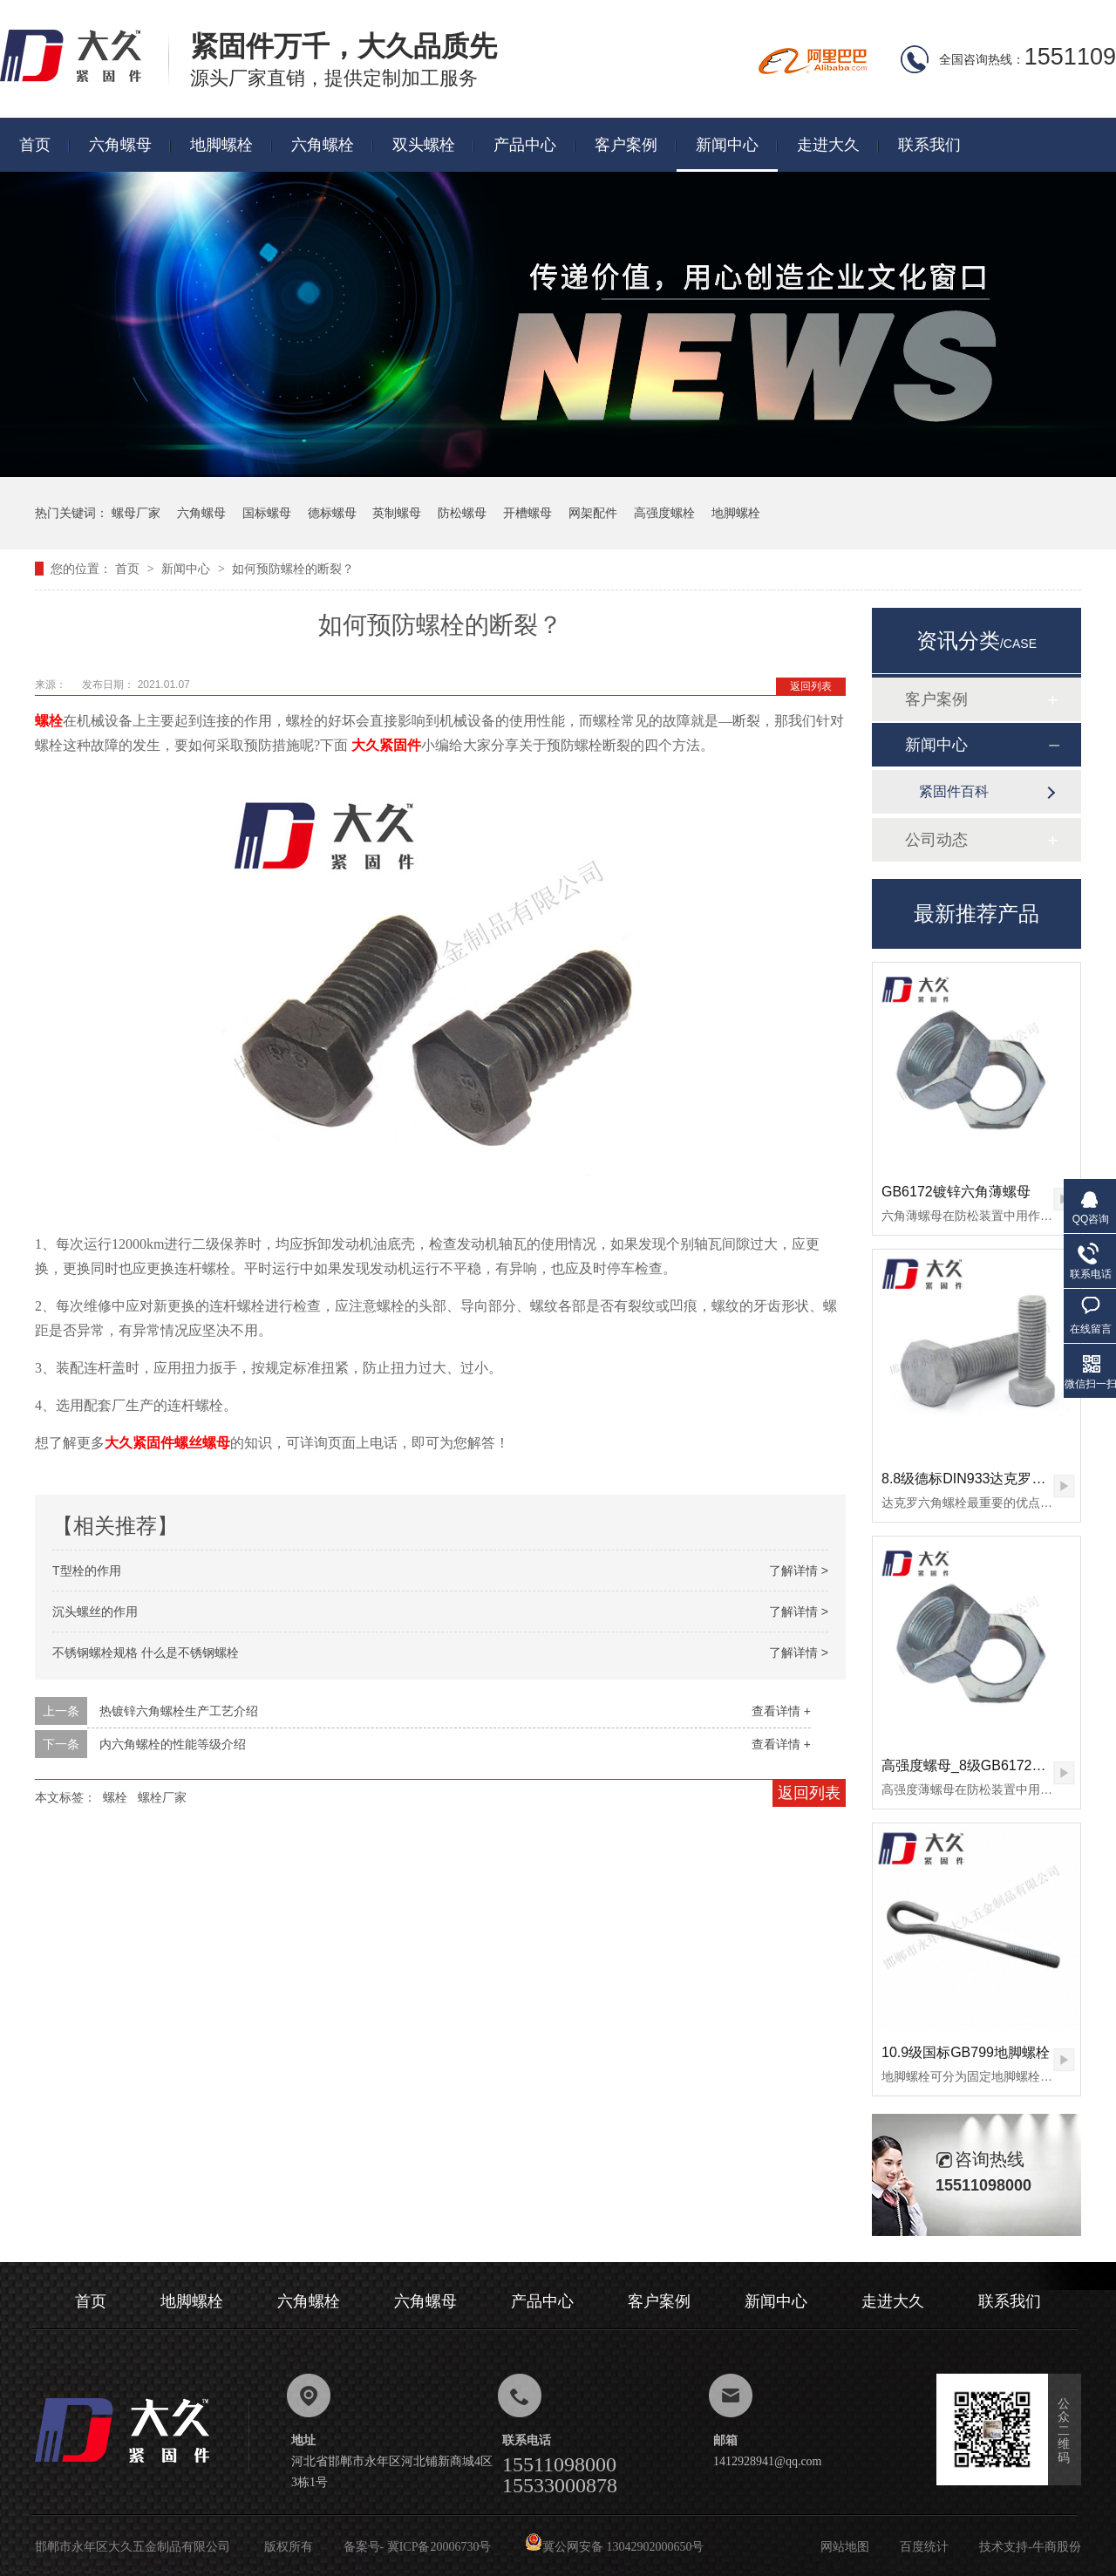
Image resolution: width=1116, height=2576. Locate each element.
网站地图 (844, 2546)
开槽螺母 (527, 513)
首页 (35, 144)
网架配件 (592, 513)
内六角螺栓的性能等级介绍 (172, 1744)
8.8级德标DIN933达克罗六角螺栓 (984, 1478)
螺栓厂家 (162, 1797)
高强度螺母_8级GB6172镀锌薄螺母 (991, 1765)
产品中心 (524, 144)
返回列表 (811, 686)
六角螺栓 (322, 144)
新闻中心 (727, 144)
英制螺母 (396, 513)
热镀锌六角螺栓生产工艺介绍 (178, 1711)
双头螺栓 (423, 144)
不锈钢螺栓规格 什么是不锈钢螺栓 (145, 1652)
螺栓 (115, 1797)
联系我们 (929, 144)
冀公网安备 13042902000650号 (614, 2546)
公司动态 (936, 839)
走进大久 (828, 144)
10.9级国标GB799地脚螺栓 (965, 2052)
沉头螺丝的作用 (95, 1612)
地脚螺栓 (221, 144)
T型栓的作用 (86, 1571)
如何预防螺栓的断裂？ (293, 569)
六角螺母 (120, 144)
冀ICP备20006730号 (439, 2546)
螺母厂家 (136, 513)
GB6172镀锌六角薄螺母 (956, 1191)
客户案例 (626, 144)
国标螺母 (266, 513)
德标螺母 (332, 513)
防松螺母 (462, 513)
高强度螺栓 (664, 513)
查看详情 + (781, 1711)
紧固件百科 (954, 791)
